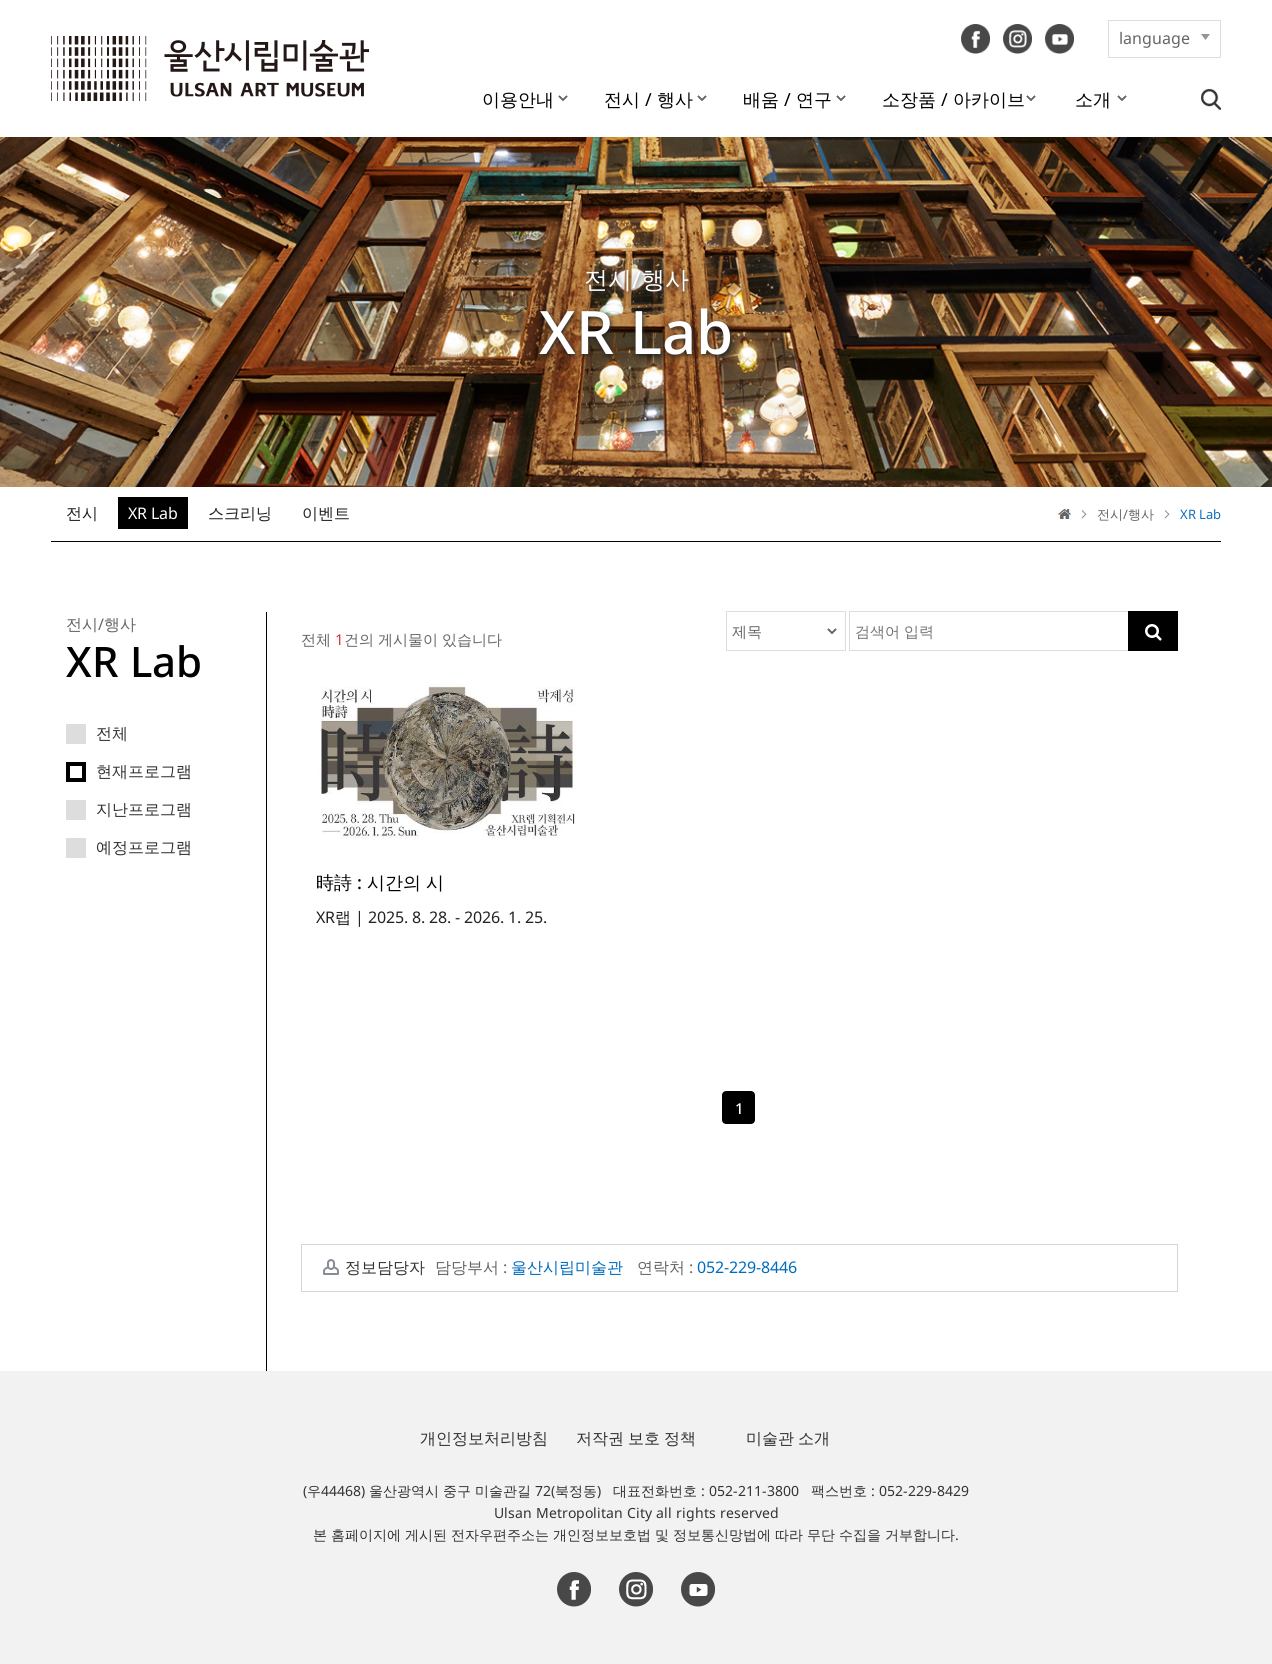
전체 (97, 736)
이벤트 (326, 513)
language (1154, 38)
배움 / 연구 (787, 99)
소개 (1093, 99)
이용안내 (518, 99)
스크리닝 (240, 513)
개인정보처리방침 (484, 1438)
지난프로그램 (129, 812)
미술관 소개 (788, 1438)
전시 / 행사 (648, 99)
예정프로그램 (129, 850)
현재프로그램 (129, 775)
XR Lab (153, 513)
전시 (82, 513)
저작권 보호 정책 (636, 1438)
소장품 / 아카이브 (953, 99)
